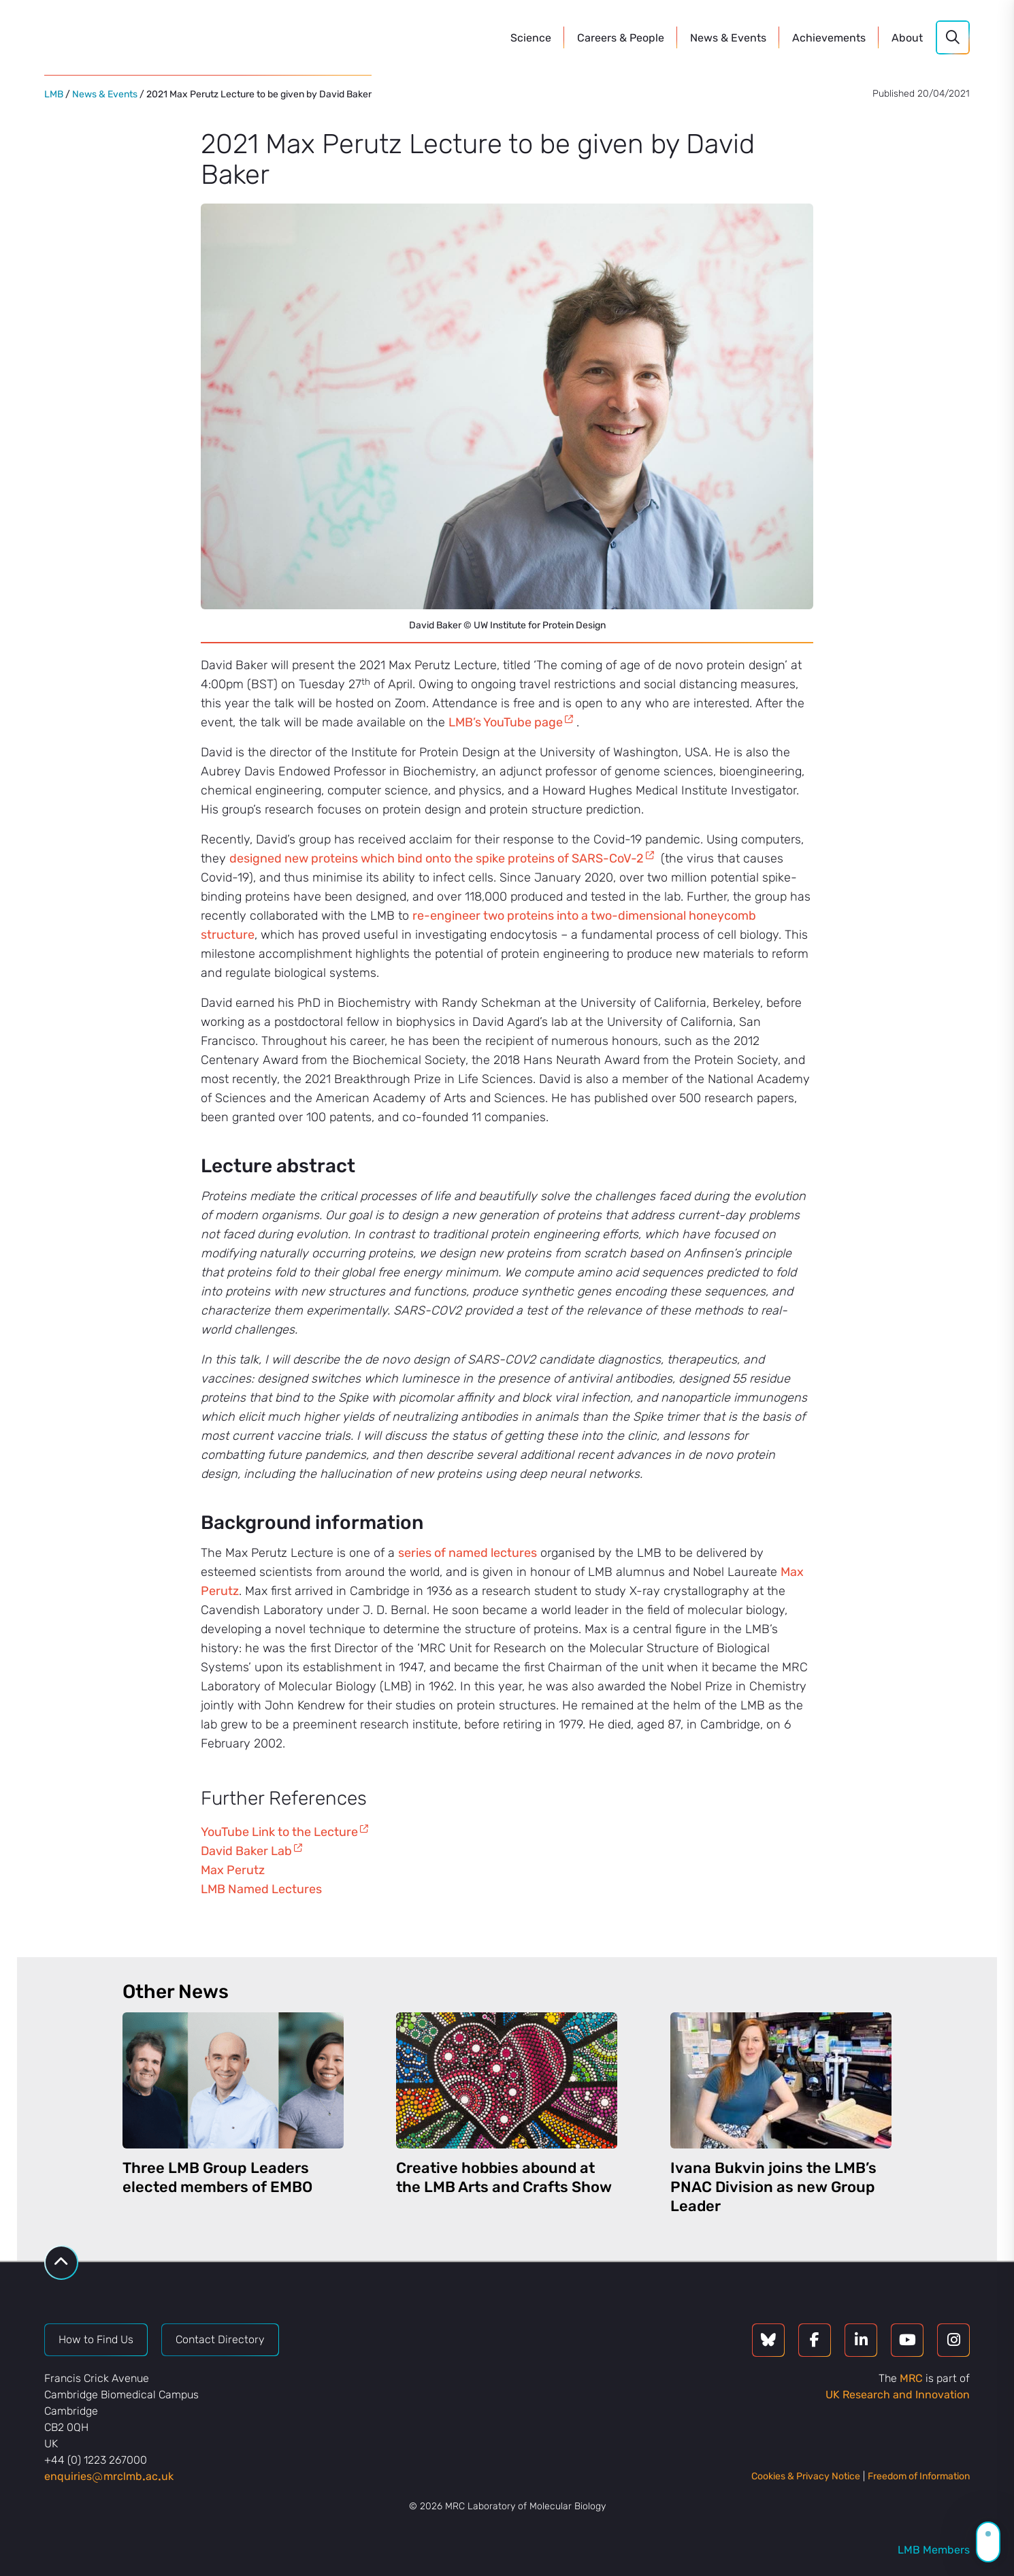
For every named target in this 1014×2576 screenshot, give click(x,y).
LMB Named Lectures (261, 1889)
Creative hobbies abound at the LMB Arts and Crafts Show (504, 2177)
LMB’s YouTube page (505, 722)
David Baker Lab (246, 1851)
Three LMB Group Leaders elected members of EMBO (217, 2177)
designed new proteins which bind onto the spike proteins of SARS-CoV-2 (436, 858)
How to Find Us (96, 2339)
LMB (53, 94)
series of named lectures (467, 1552)
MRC (911, 2378)
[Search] (952, 37)
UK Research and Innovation (897, 2394)
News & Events (104, 94)
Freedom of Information (919, 2476)
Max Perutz (233, 1870)
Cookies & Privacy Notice (805, 2476)
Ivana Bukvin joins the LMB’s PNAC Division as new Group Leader (773, 2187)
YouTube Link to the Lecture (279, 1831)
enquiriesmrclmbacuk (109, 2476)
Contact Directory (220, 2339)
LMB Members (934, 2549)
